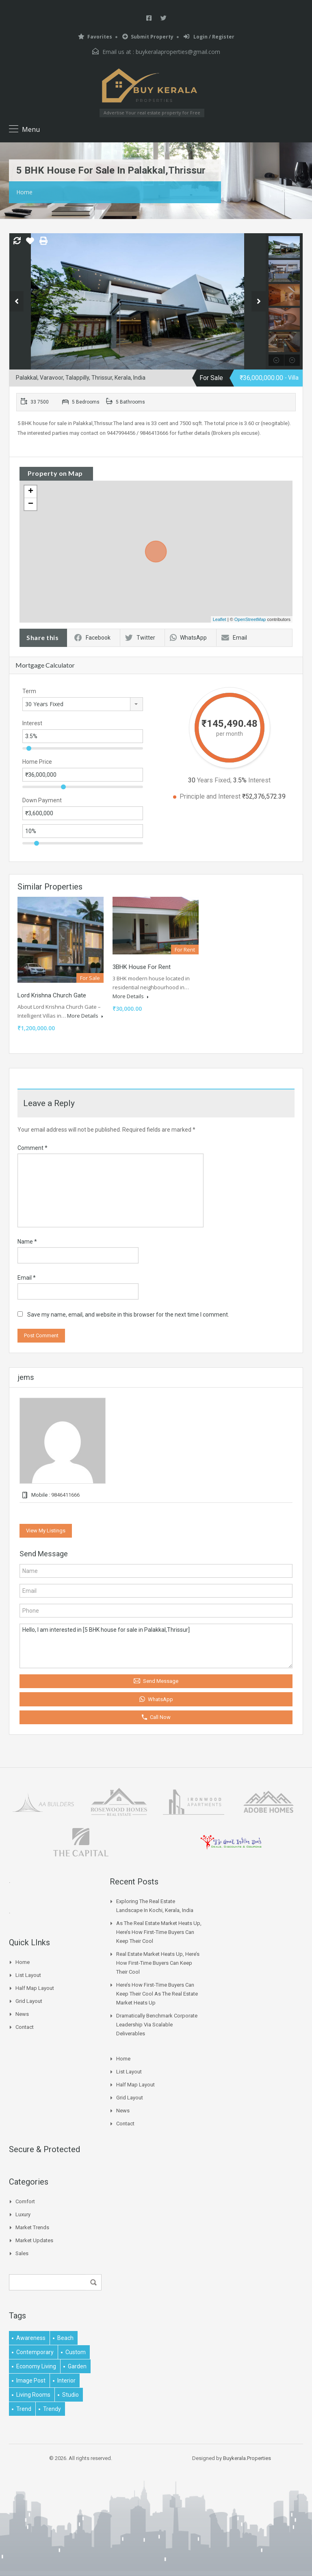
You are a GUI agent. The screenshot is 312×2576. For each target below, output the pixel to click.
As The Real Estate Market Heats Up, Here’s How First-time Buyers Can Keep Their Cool (159, 1932)
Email (234, 637)
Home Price (37, 761)
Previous (16, 301)
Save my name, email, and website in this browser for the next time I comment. (128, 1314)
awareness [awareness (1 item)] (31, 2338)
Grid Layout (28, 2001)
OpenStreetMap (250, 619)
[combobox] (82, 704)
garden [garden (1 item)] (77, 2366)
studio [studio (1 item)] (70, 2394)
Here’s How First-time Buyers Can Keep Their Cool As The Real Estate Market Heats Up (157, 1994)
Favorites (95, 36)
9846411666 (65, 1495)
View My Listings (45, 1531)
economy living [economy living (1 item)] (36, 2366)
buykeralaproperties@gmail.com (178, 52)
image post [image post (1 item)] (31, 2380)
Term (29, 691)
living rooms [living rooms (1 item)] (33, 2394)
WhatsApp (188, 637)
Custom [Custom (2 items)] (75, 2352)
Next (258, 301)
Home (24, 192)
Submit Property (147, 36)
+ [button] (30, 492)
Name (27, 1241)
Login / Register (209, 36)
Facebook (92, 637)
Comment (32, 1148)
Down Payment (42, 800)
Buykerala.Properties (247, 2458)
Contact (24, 2027)
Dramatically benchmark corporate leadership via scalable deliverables (156, 2025)
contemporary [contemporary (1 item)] (35, 2352)
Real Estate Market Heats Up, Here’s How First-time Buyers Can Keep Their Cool (157, 1963)
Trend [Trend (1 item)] (23, 2409)
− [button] (30, 504)
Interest (32, 723)
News (22, 2014)
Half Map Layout (34, 1988)
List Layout (28, 1975)
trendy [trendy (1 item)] (52, 2409)
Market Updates (34, 2240)
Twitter (140, 637)
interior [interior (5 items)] (66, 2380)
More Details (85, 1015)
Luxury (22, 2214)
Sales (21, 2253)
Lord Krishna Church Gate (51, 995)
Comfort (25, 2201)
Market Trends (32, 2227)
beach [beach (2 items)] (65, 2338)
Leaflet (219, 619)
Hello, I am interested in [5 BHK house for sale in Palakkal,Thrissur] (156, 1646)
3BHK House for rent (142, 967)
